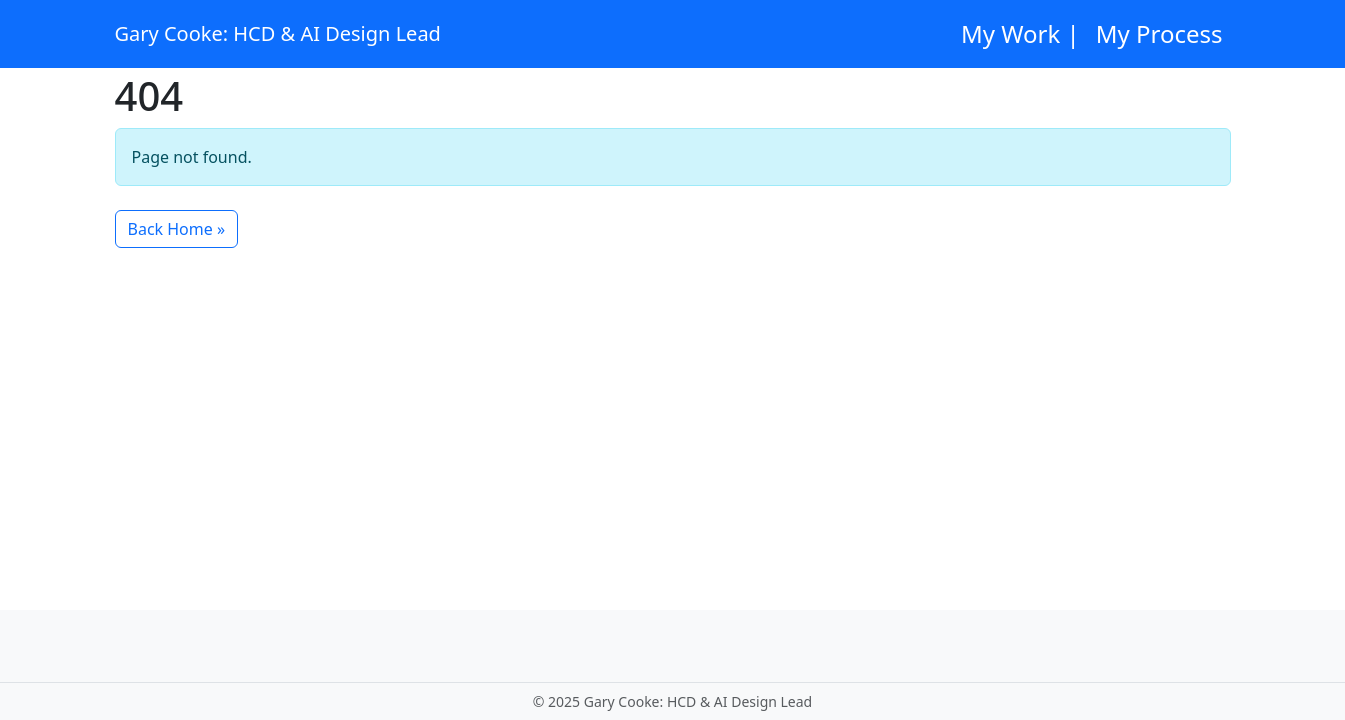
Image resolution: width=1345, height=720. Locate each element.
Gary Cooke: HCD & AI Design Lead (278, 33)
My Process (1159, 33)
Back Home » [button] (177, 229)
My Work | (1020, 33)
